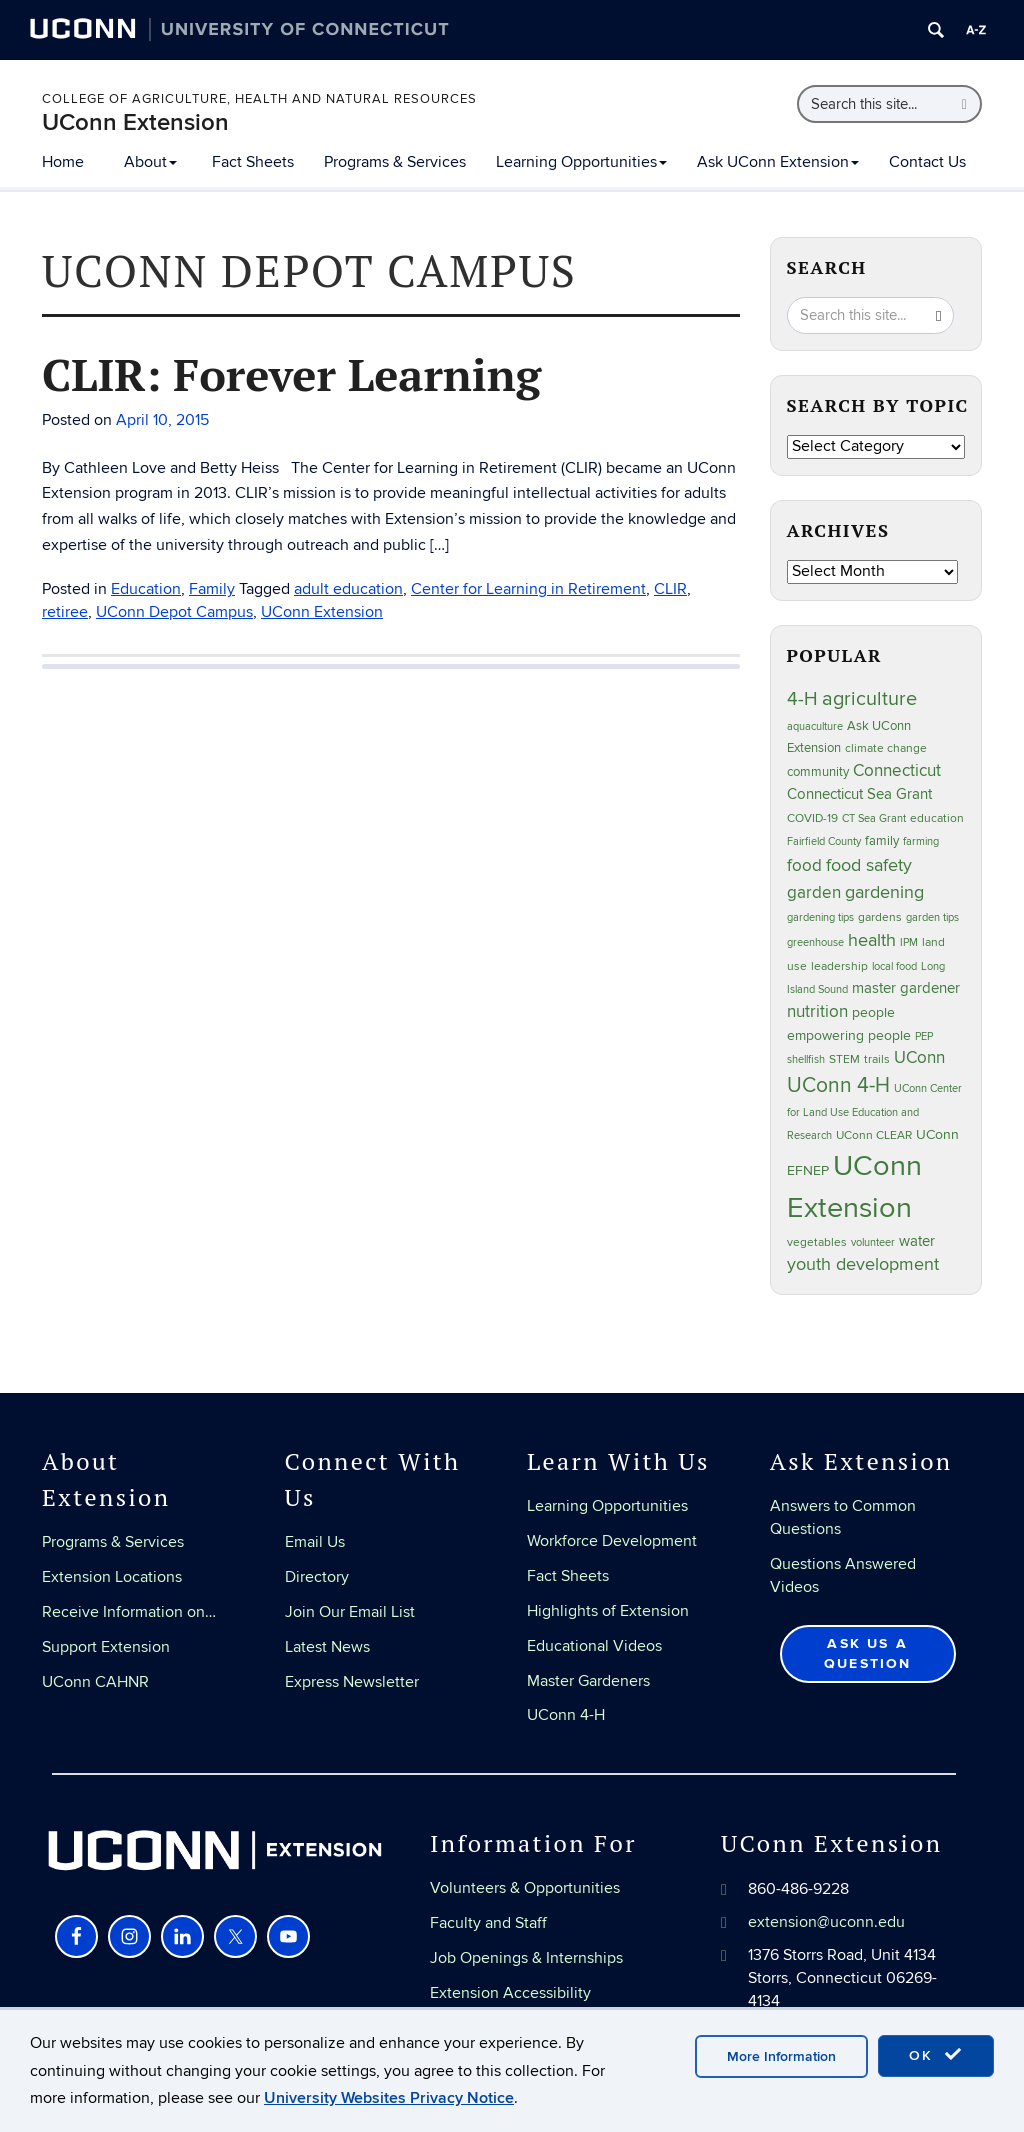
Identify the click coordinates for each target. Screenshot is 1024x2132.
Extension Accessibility (510, 1993)
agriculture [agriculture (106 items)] (869, 699)
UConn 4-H (566, 1715)
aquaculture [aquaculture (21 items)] (815, 726)
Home (63, 162)
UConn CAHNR (95, 1682)
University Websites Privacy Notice (389, 2098)
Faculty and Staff (488, 1923)
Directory (317, 1577)
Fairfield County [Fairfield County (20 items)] (824, 841)
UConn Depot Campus (174, 612)
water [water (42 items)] (917, 1241)
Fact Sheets (253, 162)
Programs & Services (395, 162)
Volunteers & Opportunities (525, 1888)
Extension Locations (112, 1577)
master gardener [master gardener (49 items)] (906, 988)
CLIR (670, 589)
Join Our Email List (350, 1612)
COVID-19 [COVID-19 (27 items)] (812, 818)
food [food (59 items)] (804, 866)
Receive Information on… (129, 1612)
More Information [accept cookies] (781, 2056)
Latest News (327, 1647)
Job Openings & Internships (526, 1958)
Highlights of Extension (608, 1611)
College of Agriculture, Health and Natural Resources (259, 99)
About (150, 162)
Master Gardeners (588, 1681)
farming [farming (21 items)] (921, 841)
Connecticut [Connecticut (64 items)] (897, 771)
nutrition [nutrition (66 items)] (817, 1011)
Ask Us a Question (868, 1653)
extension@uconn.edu (826, 1922)
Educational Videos (594, 1646)
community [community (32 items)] (818, 772)
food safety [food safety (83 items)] (869, 865)
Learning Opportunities (581, 162)
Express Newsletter (352, 1682)
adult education (348, 589)
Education (146, 589)
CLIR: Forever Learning (291, 374)
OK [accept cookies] (936, 2055)
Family (212, 589)
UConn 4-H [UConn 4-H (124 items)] (838, 1085)
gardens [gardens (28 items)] (880, 917)
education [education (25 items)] (937, 818)
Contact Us (927, 162)
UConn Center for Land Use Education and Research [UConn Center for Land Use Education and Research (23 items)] (874, 1112)
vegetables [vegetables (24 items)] (817, 1242)
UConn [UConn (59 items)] (919, 1058)
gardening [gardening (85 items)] (884, 892)
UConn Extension (135, 122)
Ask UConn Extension (778, 162)
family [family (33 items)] (882, 841)
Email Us (315, 1542)
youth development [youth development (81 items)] (863, 1264)
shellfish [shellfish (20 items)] (806, 1059)
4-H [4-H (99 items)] (802, 699)
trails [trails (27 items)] (877, 1059)
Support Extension (106, 1647)
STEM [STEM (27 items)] (844, 1059)
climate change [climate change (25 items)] (886, 748)
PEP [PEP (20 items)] (924, 1036)
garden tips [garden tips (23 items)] (932, 917)
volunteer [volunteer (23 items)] (873, 1242)
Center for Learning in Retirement (528, 589)
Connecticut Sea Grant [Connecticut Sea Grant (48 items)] (859, 794)
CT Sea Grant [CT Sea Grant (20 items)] (874, 818)
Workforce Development (612, 1541)
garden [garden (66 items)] (814, 892)
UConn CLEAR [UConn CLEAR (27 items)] (874, 1135)
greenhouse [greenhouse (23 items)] (815, 942)
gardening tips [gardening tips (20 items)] (820, 917)
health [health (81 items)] (872, 940)
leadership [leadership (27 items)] (839, 966)
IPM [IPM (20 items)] (909, 942)
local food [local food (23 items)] (894, 966)
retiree (65, 612)
